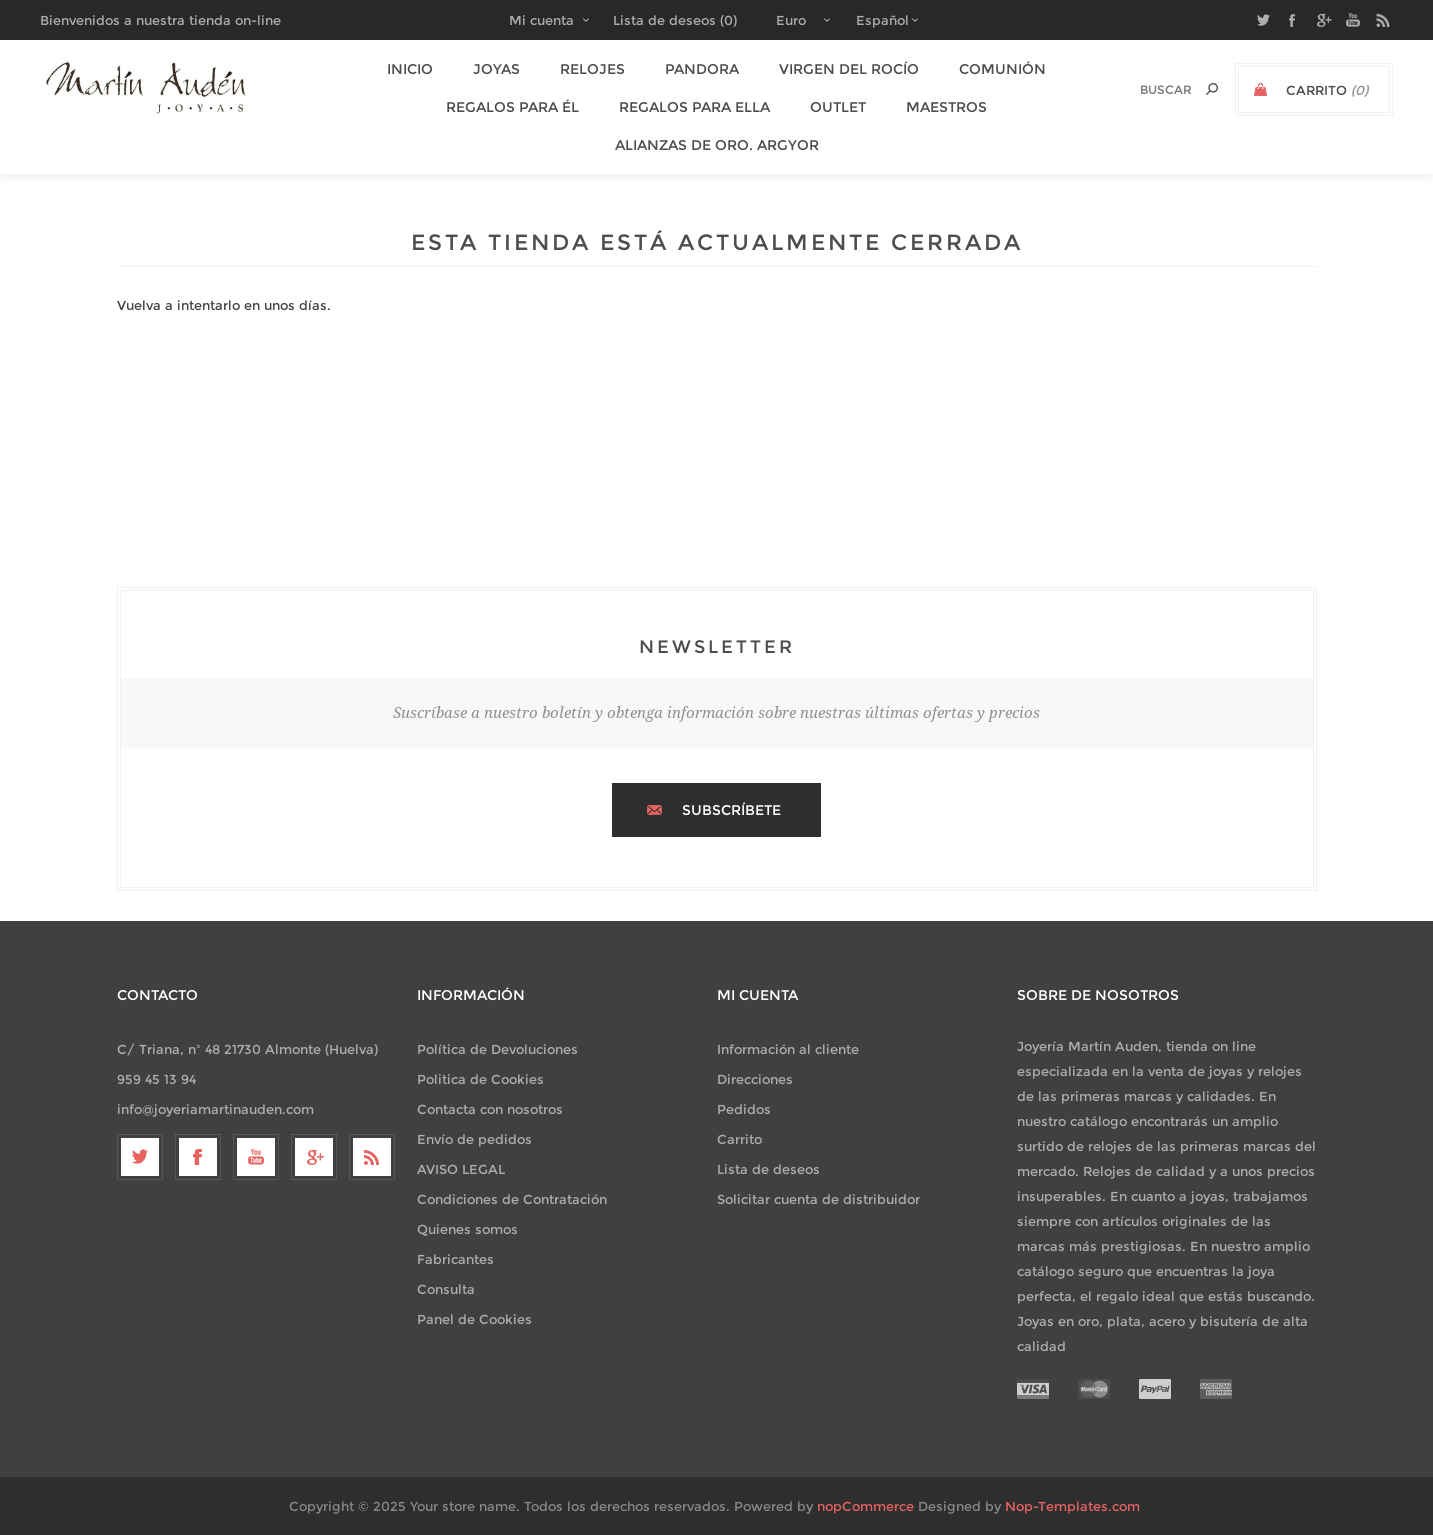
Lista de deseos (768, 1169)
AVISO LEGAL (461, 1169)
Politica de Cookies (480, 1079)
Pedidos (744, 1109)
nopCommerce (865, 1506)
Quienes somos (467, 1229)
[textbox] (1144, 89)
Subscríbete (731, 810)
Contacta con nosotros (490, 1109)
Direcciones (755, 1079)
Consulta (446, 1289)
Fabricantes (455, 1259)
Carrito (739, 1139)
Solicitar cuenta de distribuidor (818, 1199)
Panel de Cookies (474, 1319)
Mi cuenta (541, 20)
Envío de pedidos (474, 1139)
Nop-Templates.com (1072, 1506)
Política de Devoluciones (497, 1049)
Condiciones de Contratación (512, 1199)
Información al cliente (788, 1049)
